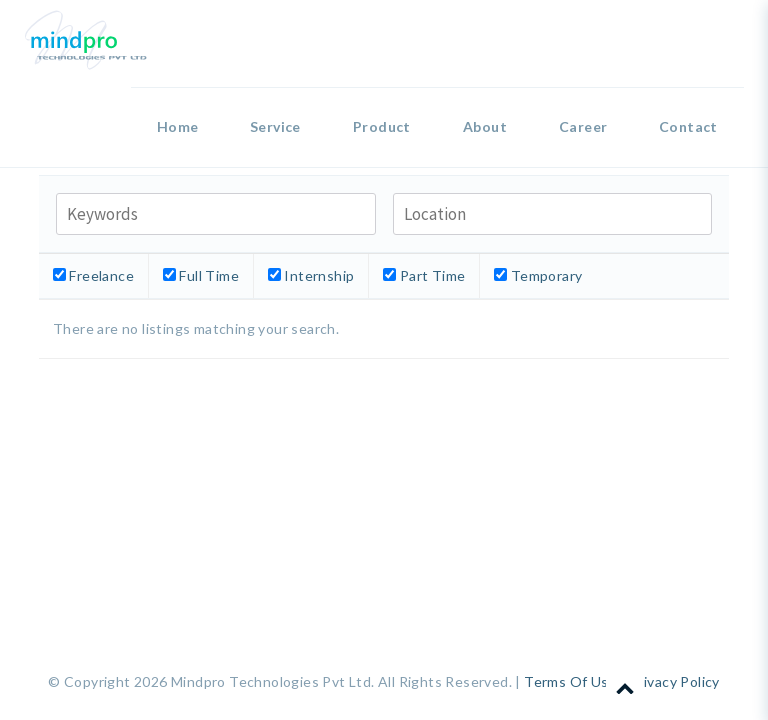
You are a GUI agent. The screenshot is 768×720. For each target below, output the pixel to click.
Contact (688, 126)
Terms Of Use (570, 681)
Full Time (201, 275)
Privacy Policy (674, 681)
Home (178, 126)
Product (382, 126)
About (485, 126)
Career (583, 126)
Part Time (424, 275)
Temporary (538, 275)
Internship (311, 275)
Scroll (625, 682)
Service (275, 126)
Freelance (93, 275)
